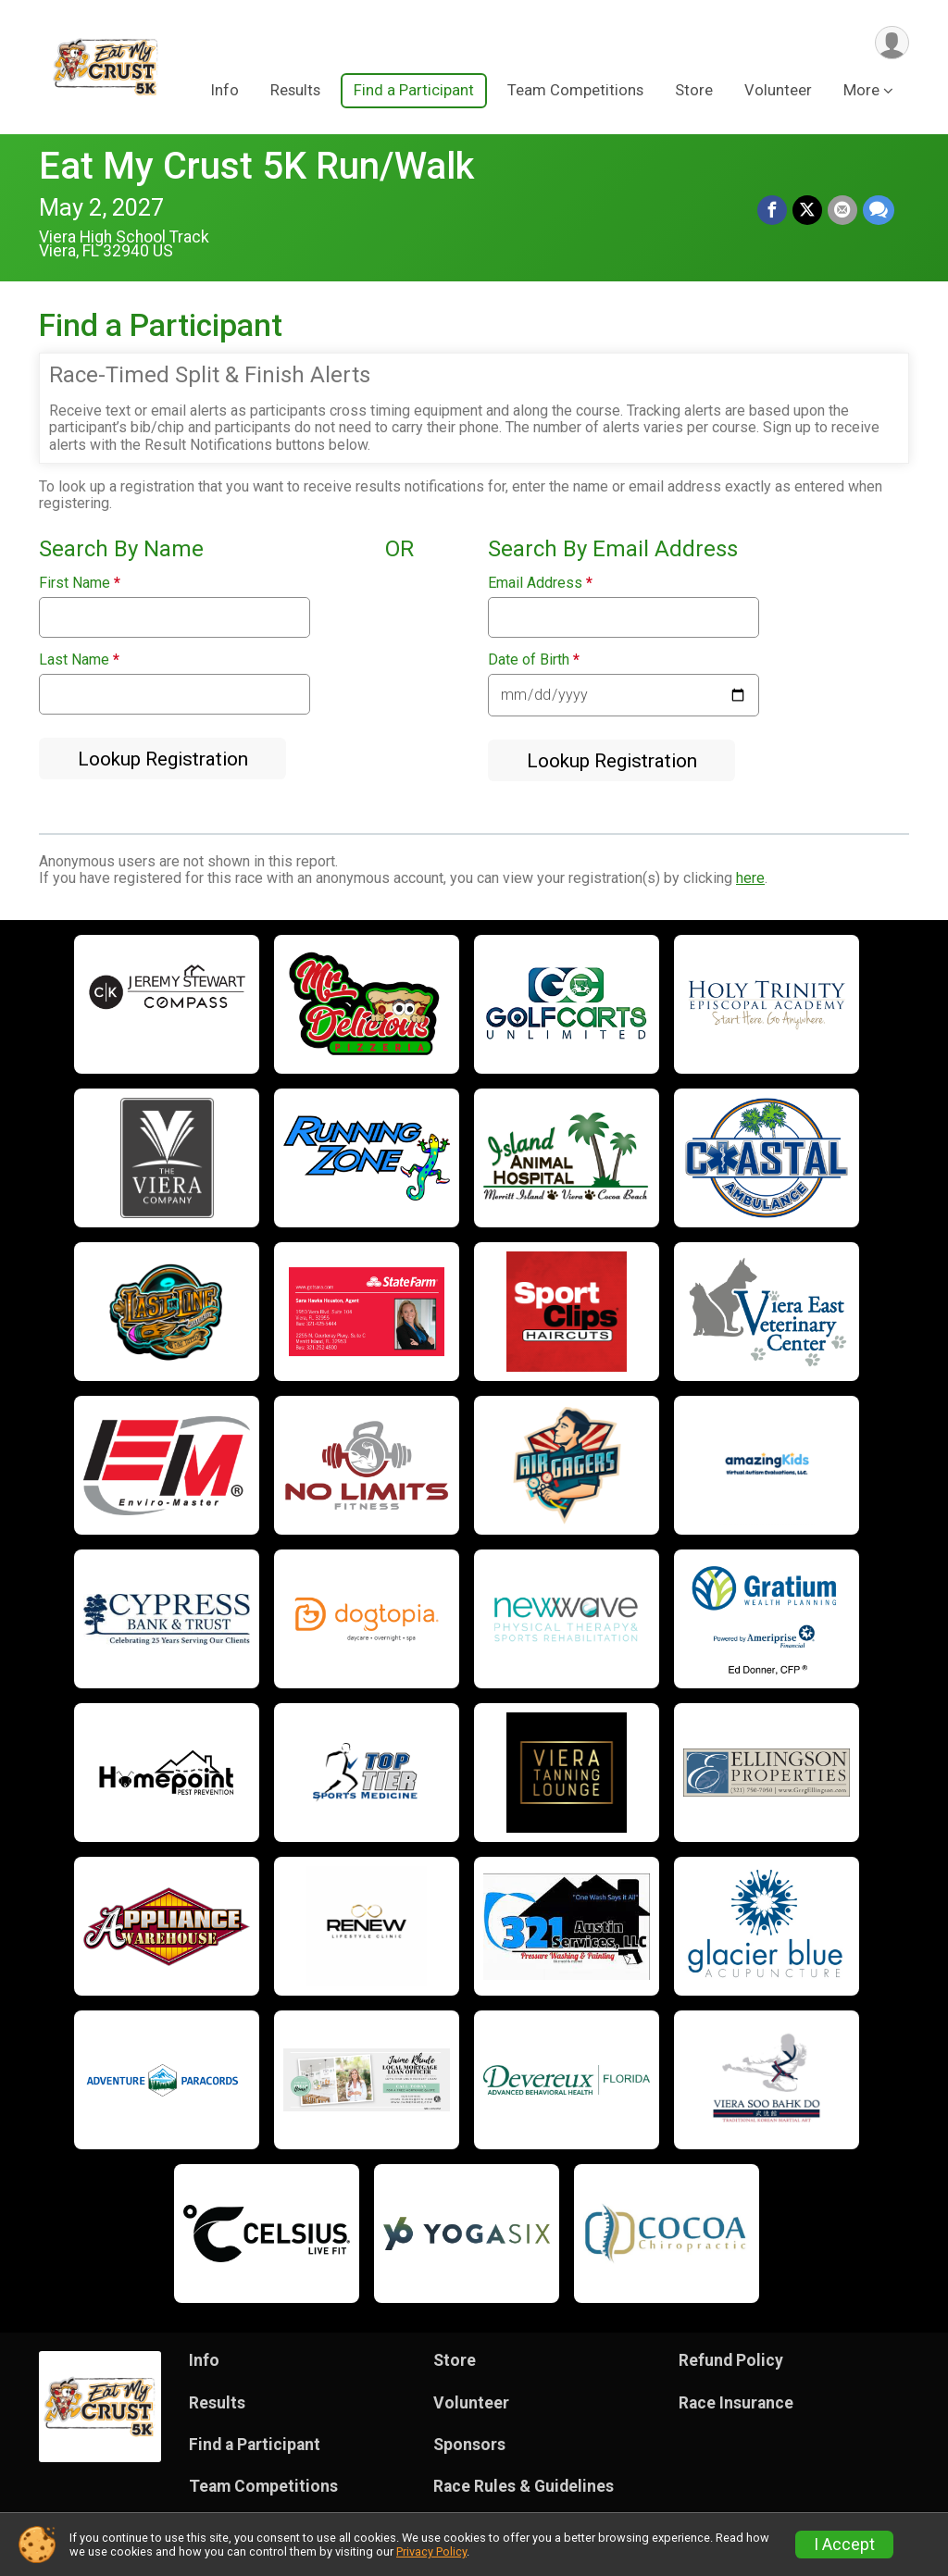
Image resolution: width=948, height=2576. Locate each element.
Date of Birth (534, 660)
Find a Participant (414, 91)
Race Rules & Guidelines (523, 2486)
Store (694, 91)
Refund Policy (731, 2360)
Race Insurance (736, 2403)
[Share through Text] (878, 210)
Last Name (79, 660)
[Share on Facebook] (772, 210)
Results (295, 91)
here (750, 878)
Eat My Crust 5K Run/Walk (256, 166)
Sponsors (469, 2444)
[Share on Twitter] (807, 210)
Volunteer (778, 91)
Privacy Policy (431, 2551)
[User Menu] (892, 43)
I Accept (844, 2544)
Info (225, 91)
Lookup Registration (163, 759)
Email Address (540, 583)
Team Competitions (575, 91)
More (861, 91)
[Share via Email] (842, 210)
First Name (79, 583)
